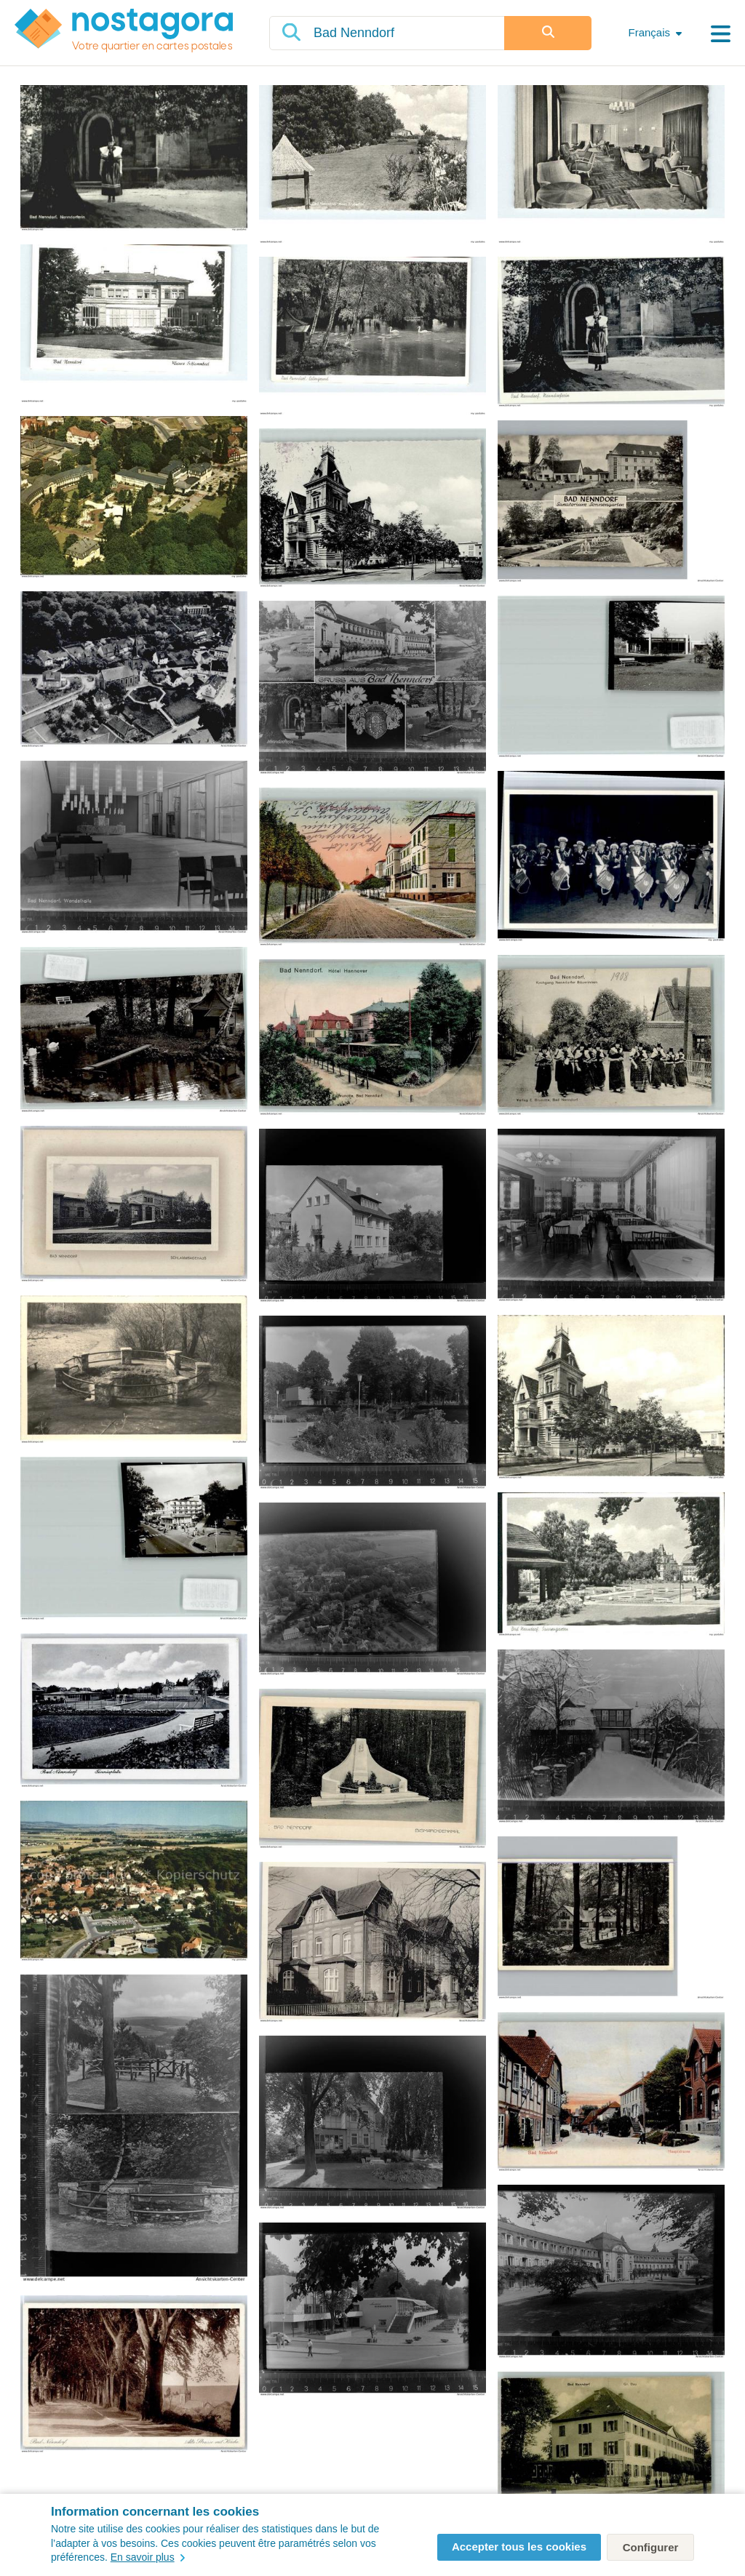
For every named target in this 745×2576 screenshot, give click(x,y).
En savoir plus (148, 2557)
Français (649, 32)
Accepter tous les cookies (519, 2546)
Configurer (651, 2547)
